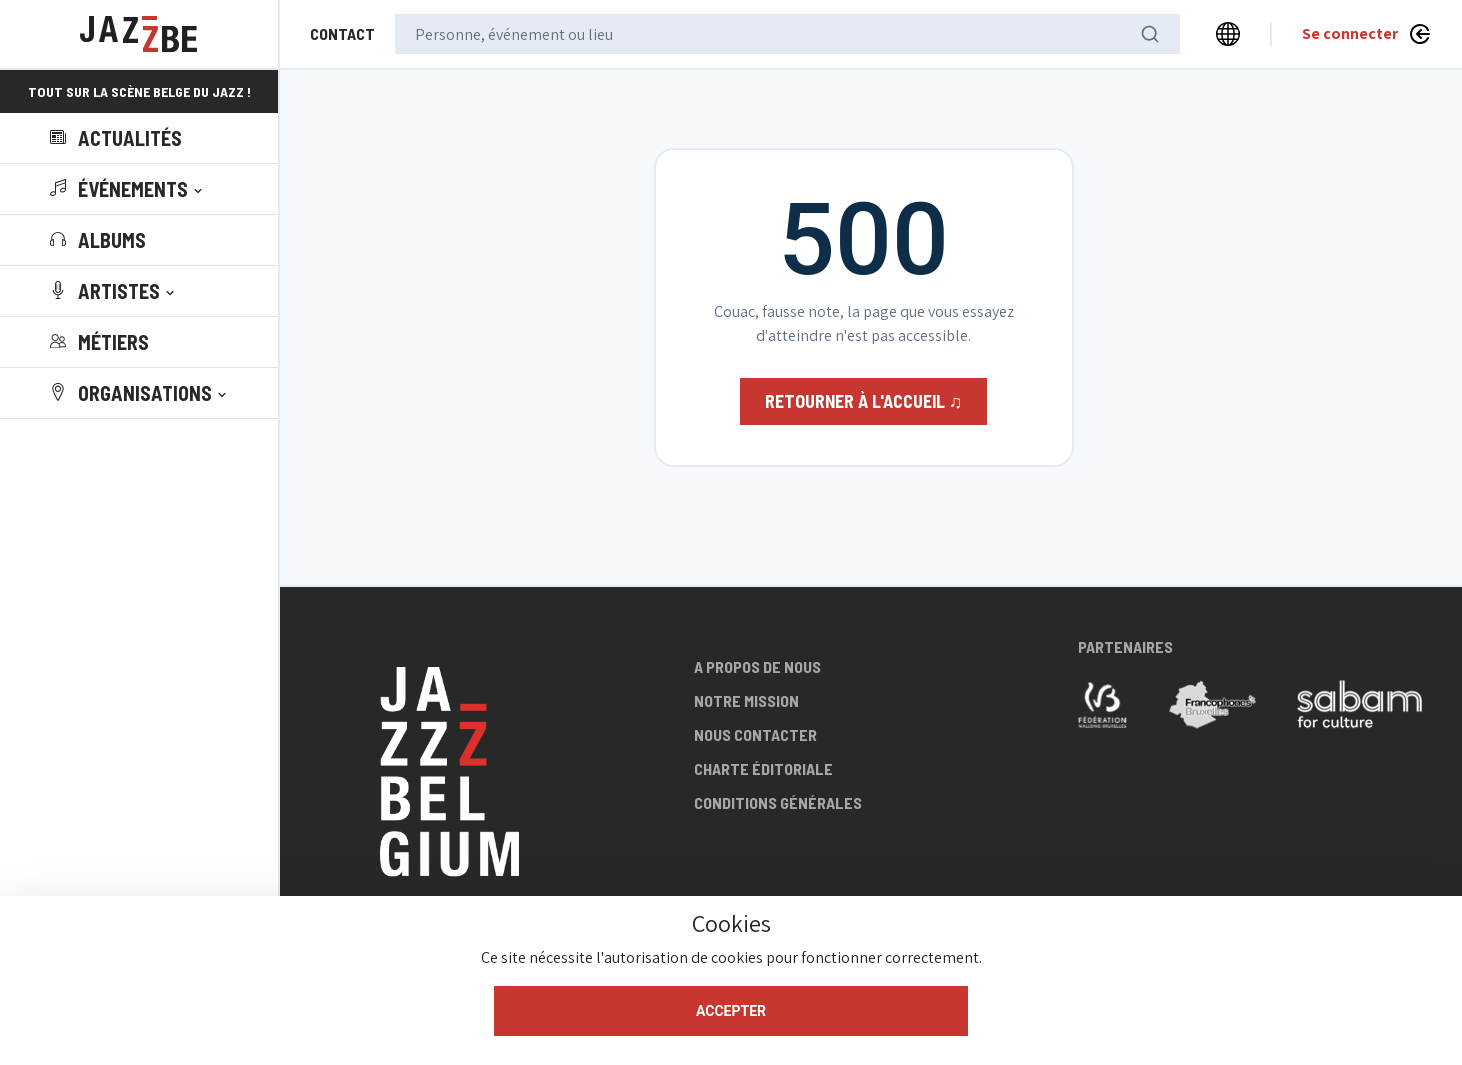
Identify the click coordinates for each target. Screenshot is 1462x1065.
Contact (342, 33)
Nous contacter (755, 734)
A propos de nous (757, 666)
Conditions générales (778, 802)
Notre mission (746, 700)
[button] (128, 189)
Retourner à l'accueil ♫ (864, 401)
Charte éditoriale (763, 768)
